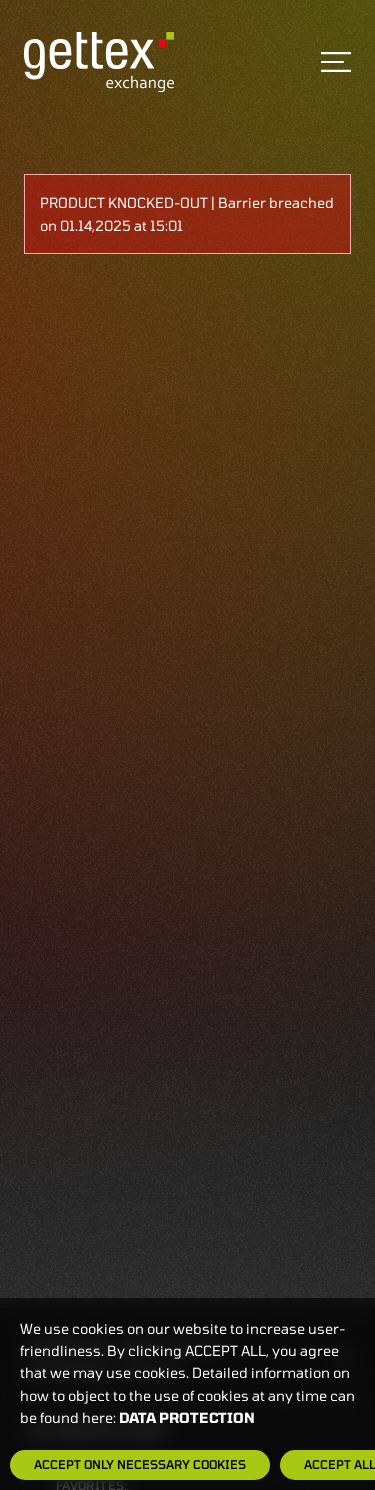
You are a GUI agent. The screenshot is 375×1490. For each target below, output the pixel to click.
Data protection (187, 1417)
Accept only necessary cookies (140, 1464)
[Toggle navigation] (336, 62)
